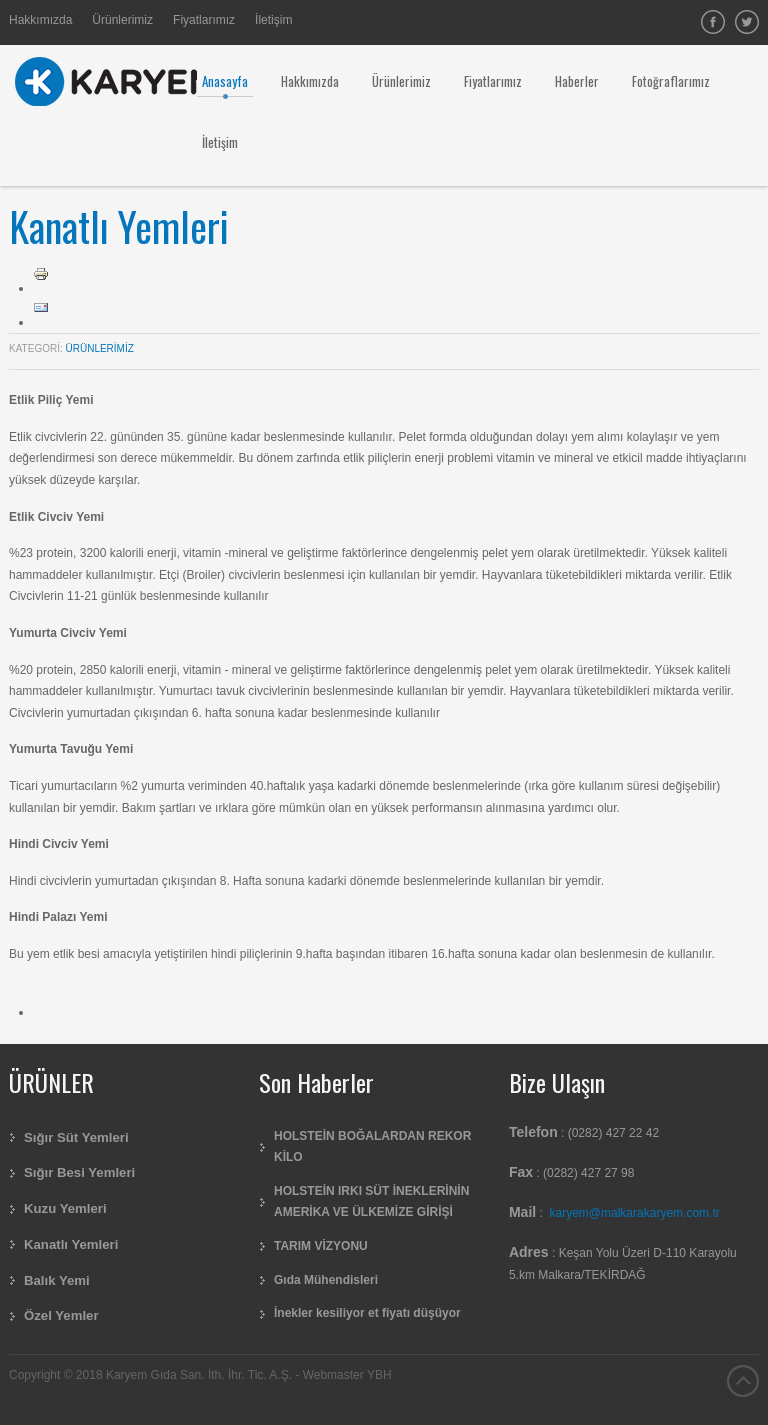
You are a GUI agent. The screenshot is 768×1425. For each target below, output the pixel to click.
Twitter (747, 22)
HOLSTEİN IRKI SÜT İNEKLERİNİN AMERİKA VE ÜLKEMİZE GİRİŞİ (371, 1202)
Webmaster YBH (347, 1375)
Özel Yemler (61, 1315)
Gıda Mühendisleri (326, 1280)
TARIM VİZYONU (321, 1246)
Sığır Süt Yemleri (76, 1137)
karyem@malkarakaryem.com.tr (635, 1213)
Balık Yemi (57, 1280)
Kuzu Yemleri (65, 1208)
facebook (713, 22)
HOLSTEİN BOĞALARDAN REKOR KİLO (372, 1147)
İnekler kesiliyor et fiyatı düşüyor (367, 1313)
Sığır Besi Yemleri (79, 1172)
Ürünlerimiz (100, 348)
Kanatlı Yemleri (119, 226)
